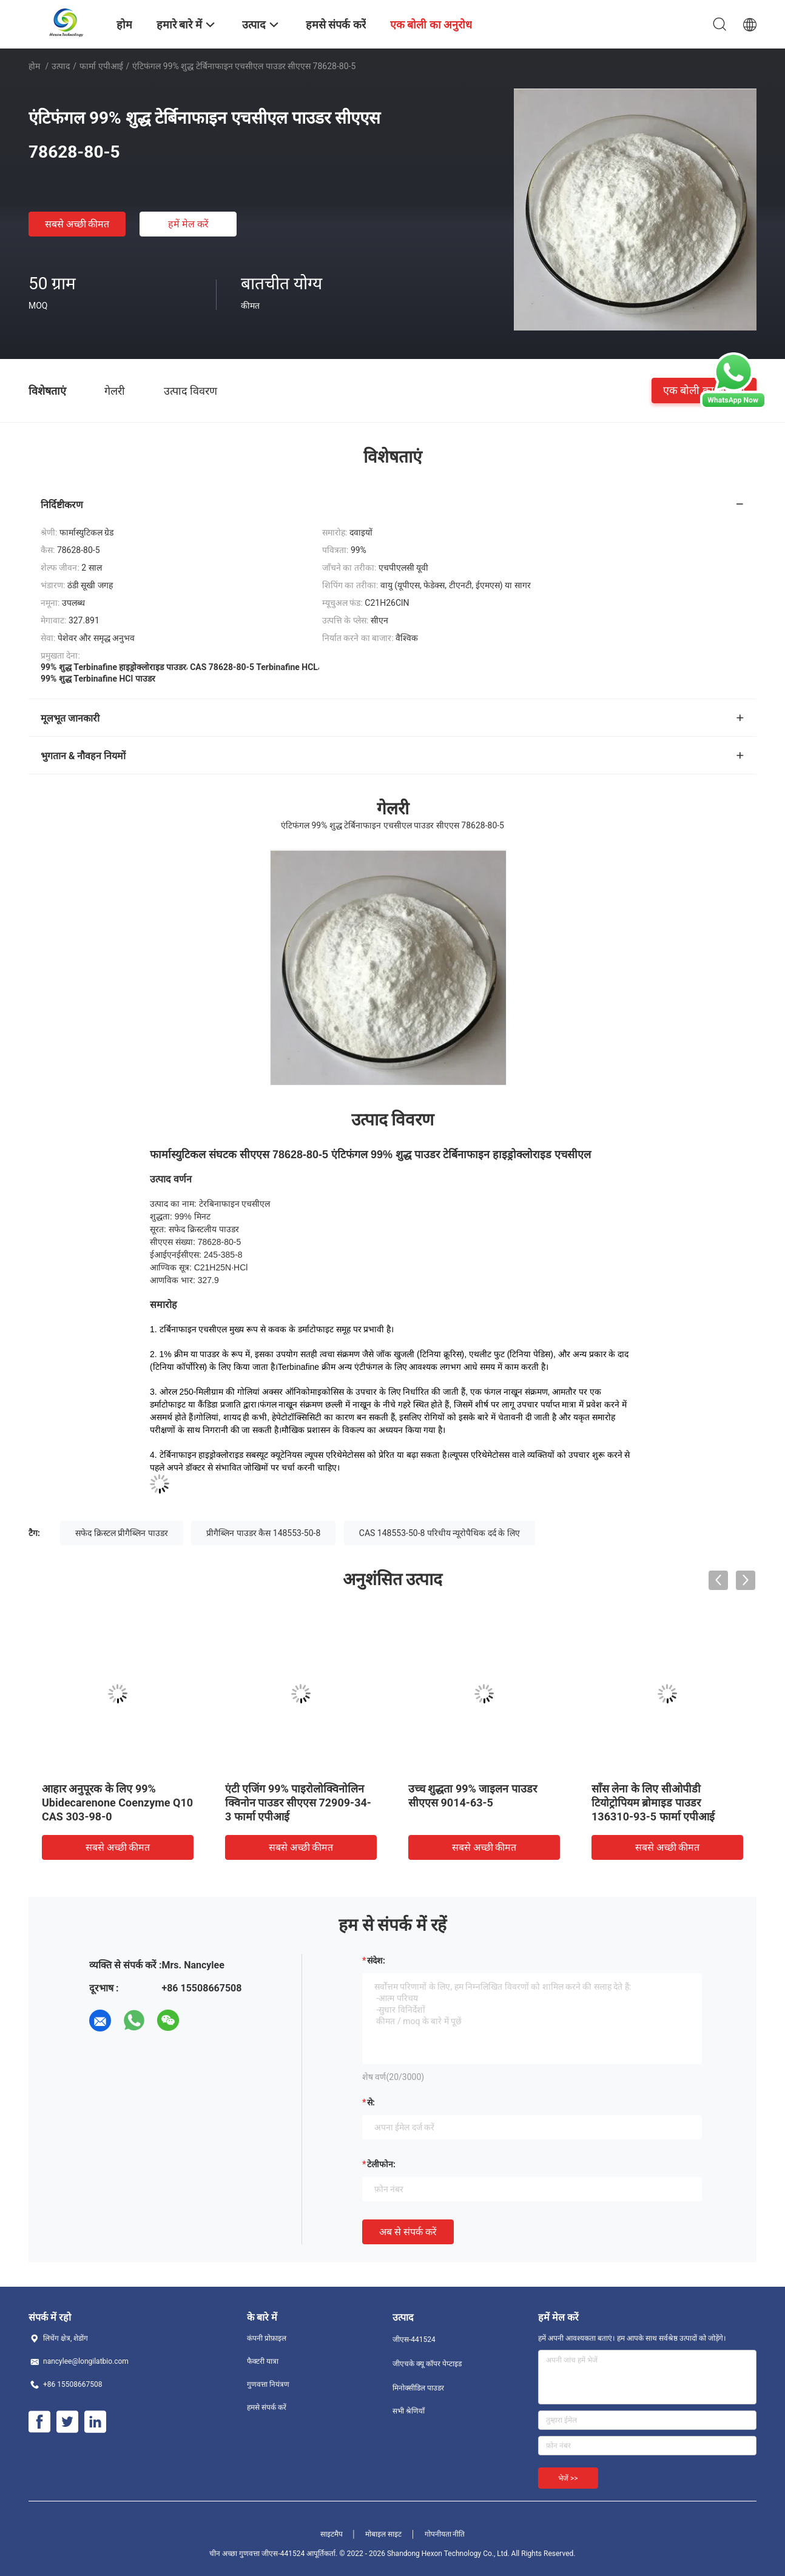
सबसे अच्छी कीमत (77, 224)
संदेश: (376, 1960)
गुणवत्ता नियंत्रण (268, 2384)
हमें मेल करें (188, 224)
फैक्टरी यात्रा (262, 2361)
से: (371, 2102)
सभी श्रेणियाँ (408, 2411)
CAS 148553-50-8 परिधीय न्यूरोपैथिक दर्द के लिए (439, 1533)
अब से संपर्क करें (408, 2232)
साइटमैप (331, 2534)
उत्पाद (61, 66)
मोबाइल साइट (383, 2534)
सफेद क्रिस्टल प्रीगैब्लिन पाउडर (121, 1533)
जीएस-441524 (414, 2339)
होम (34, 66)
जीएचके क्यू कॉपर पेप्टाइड (427, 2364)
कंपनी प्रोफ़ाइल (266, 2338)
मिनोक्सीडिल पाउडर (418, 2388)
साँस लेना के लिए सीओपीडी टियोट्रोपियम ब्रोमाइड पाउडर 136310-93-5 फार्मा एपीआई (653, 1802)
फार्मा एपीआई (101, 66)
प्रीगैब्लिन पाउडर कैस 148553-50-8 (263, 1533)
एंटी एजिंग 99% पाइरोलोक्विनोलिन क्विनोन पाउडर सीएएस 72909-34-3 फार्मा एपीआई (298, 1802)
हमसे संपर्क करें (266, 2407)
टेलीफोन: (381, 2164)
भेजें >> (568, 2478)
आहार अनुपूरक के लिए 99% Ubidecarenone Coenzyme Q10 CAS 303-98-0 (117, 1802)
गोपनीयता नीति (445, 2534)
